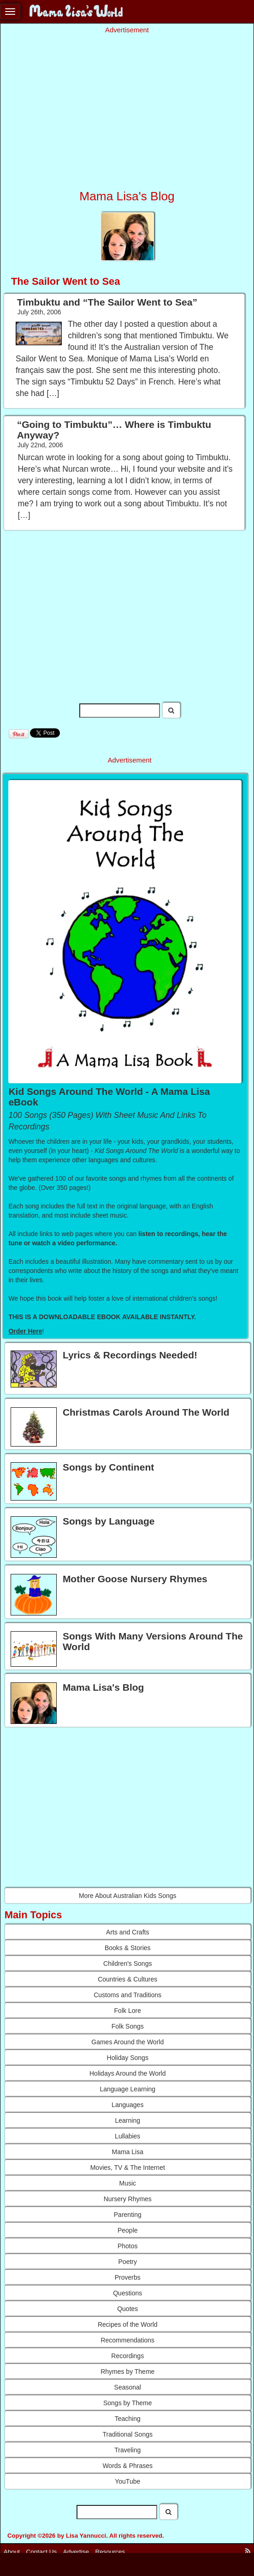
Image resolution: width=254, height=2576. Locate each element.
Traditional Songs (128, 2434)
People (128, 2230)
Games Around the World (127, 2042)
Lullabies (127, 2136)
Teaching (128, 2418)
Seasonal (127, 2387)
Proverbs (128, 2277)
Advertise (76, 2551)
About (12, 2551)
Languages (127, 2104)
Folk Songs (128, 2026)
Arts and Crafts (127, 1932)
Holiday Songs (127, 2057)
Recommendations (127, 2340)
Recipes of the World (128, 2324)
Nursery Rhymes (128, 2199)
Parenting (128, 2214)
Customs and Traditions (127, 1995)
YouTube (127, 2481)
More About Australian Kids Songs (128, 1895)
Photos (128, 2246)
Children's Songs (127, 1963)
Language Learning (127, 2089)
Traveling (127, 2450)
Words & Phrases (127, 2465)
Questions (127, 2293)
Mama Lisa (127, 2152)
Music (127, 2183)
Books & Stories (128, 1948)
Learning (128, 2120)
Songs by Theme (127, 2403)
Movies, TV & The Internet (127, 2167)
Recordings (127, 2356)
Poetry (127, 2261)
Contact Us (41, 2551)
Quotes (127, 2308)
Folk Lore (127, 2010)
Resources (110, 2551)
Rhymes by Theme (127, 2371)
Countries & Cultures (127, 1979)
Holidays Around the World (127, 2073)
